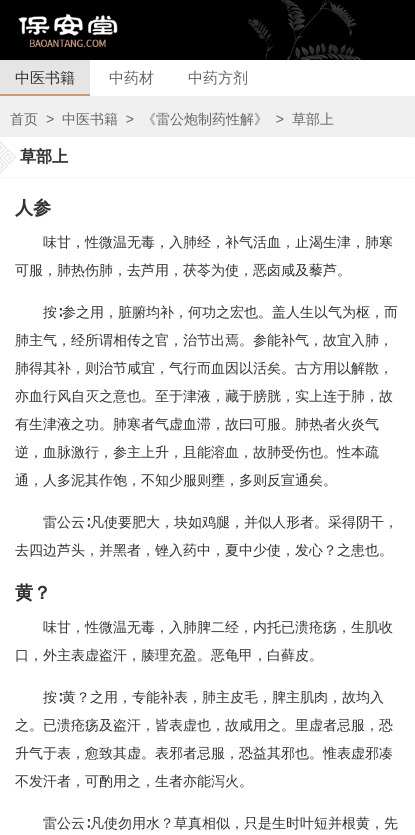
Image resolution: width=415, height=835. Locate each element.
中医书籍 (45, 77)
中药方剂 (218, 77)
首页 (24, 119)
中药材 (131, 77)
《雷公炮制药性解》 (205, 119)
